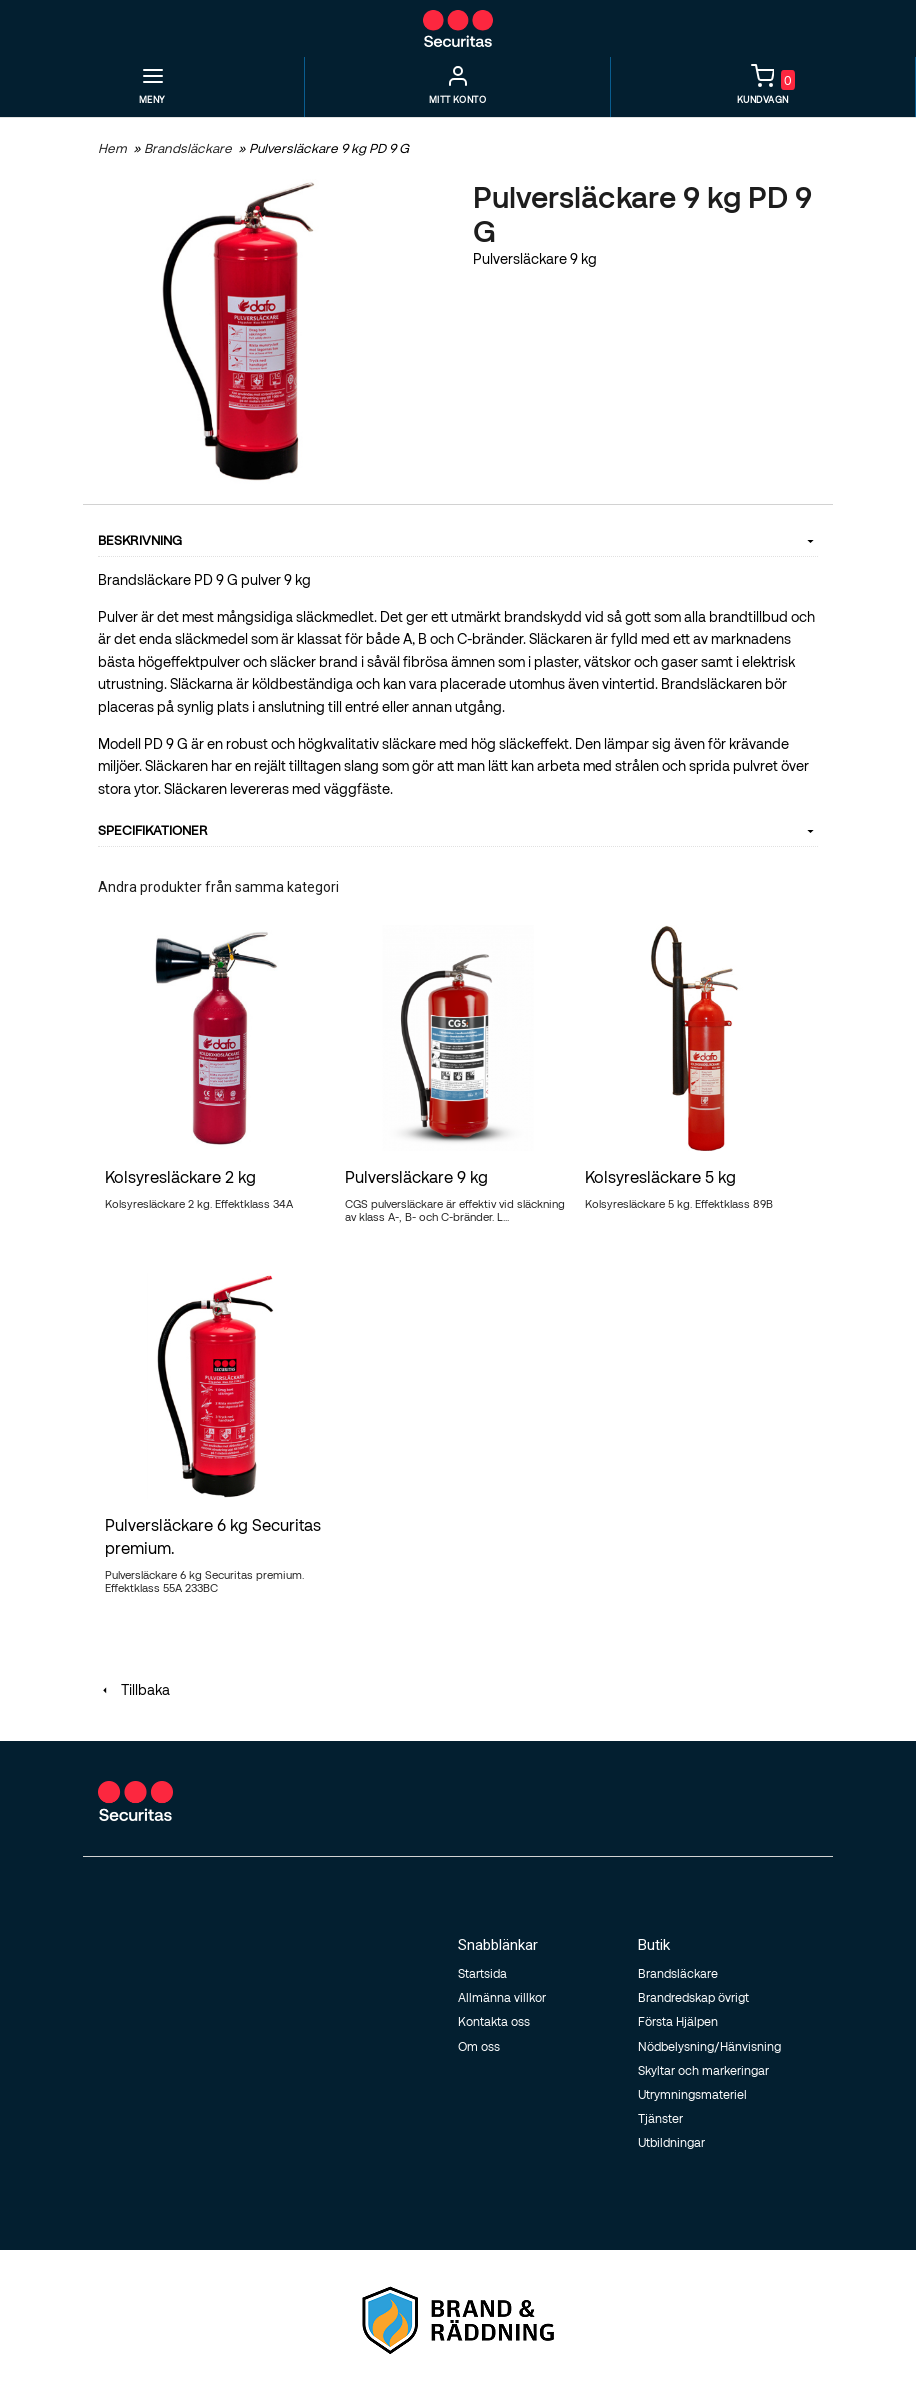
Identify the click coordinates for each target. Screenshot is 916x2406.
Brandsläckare (189, 148)
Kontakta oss (494, 2021)
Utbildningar (671, 2142)
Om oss (479, 2046)
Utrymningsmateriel (692, 2094)
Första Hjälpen (678, 2021)
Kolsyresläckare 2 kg (180, 1176)
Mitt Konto (458, 99)
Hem (112, 148)
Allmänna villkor (502, 1997)
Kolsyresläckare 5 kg (660, 1176)
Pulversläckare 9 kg (416, 1176)
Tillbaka (134, 1689)
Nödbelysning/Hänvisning (709, 2046)
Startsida (482, 1973)
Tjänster (660, 2118)
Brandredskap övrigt (693, 1997)
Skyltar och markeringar (703, 2070)
